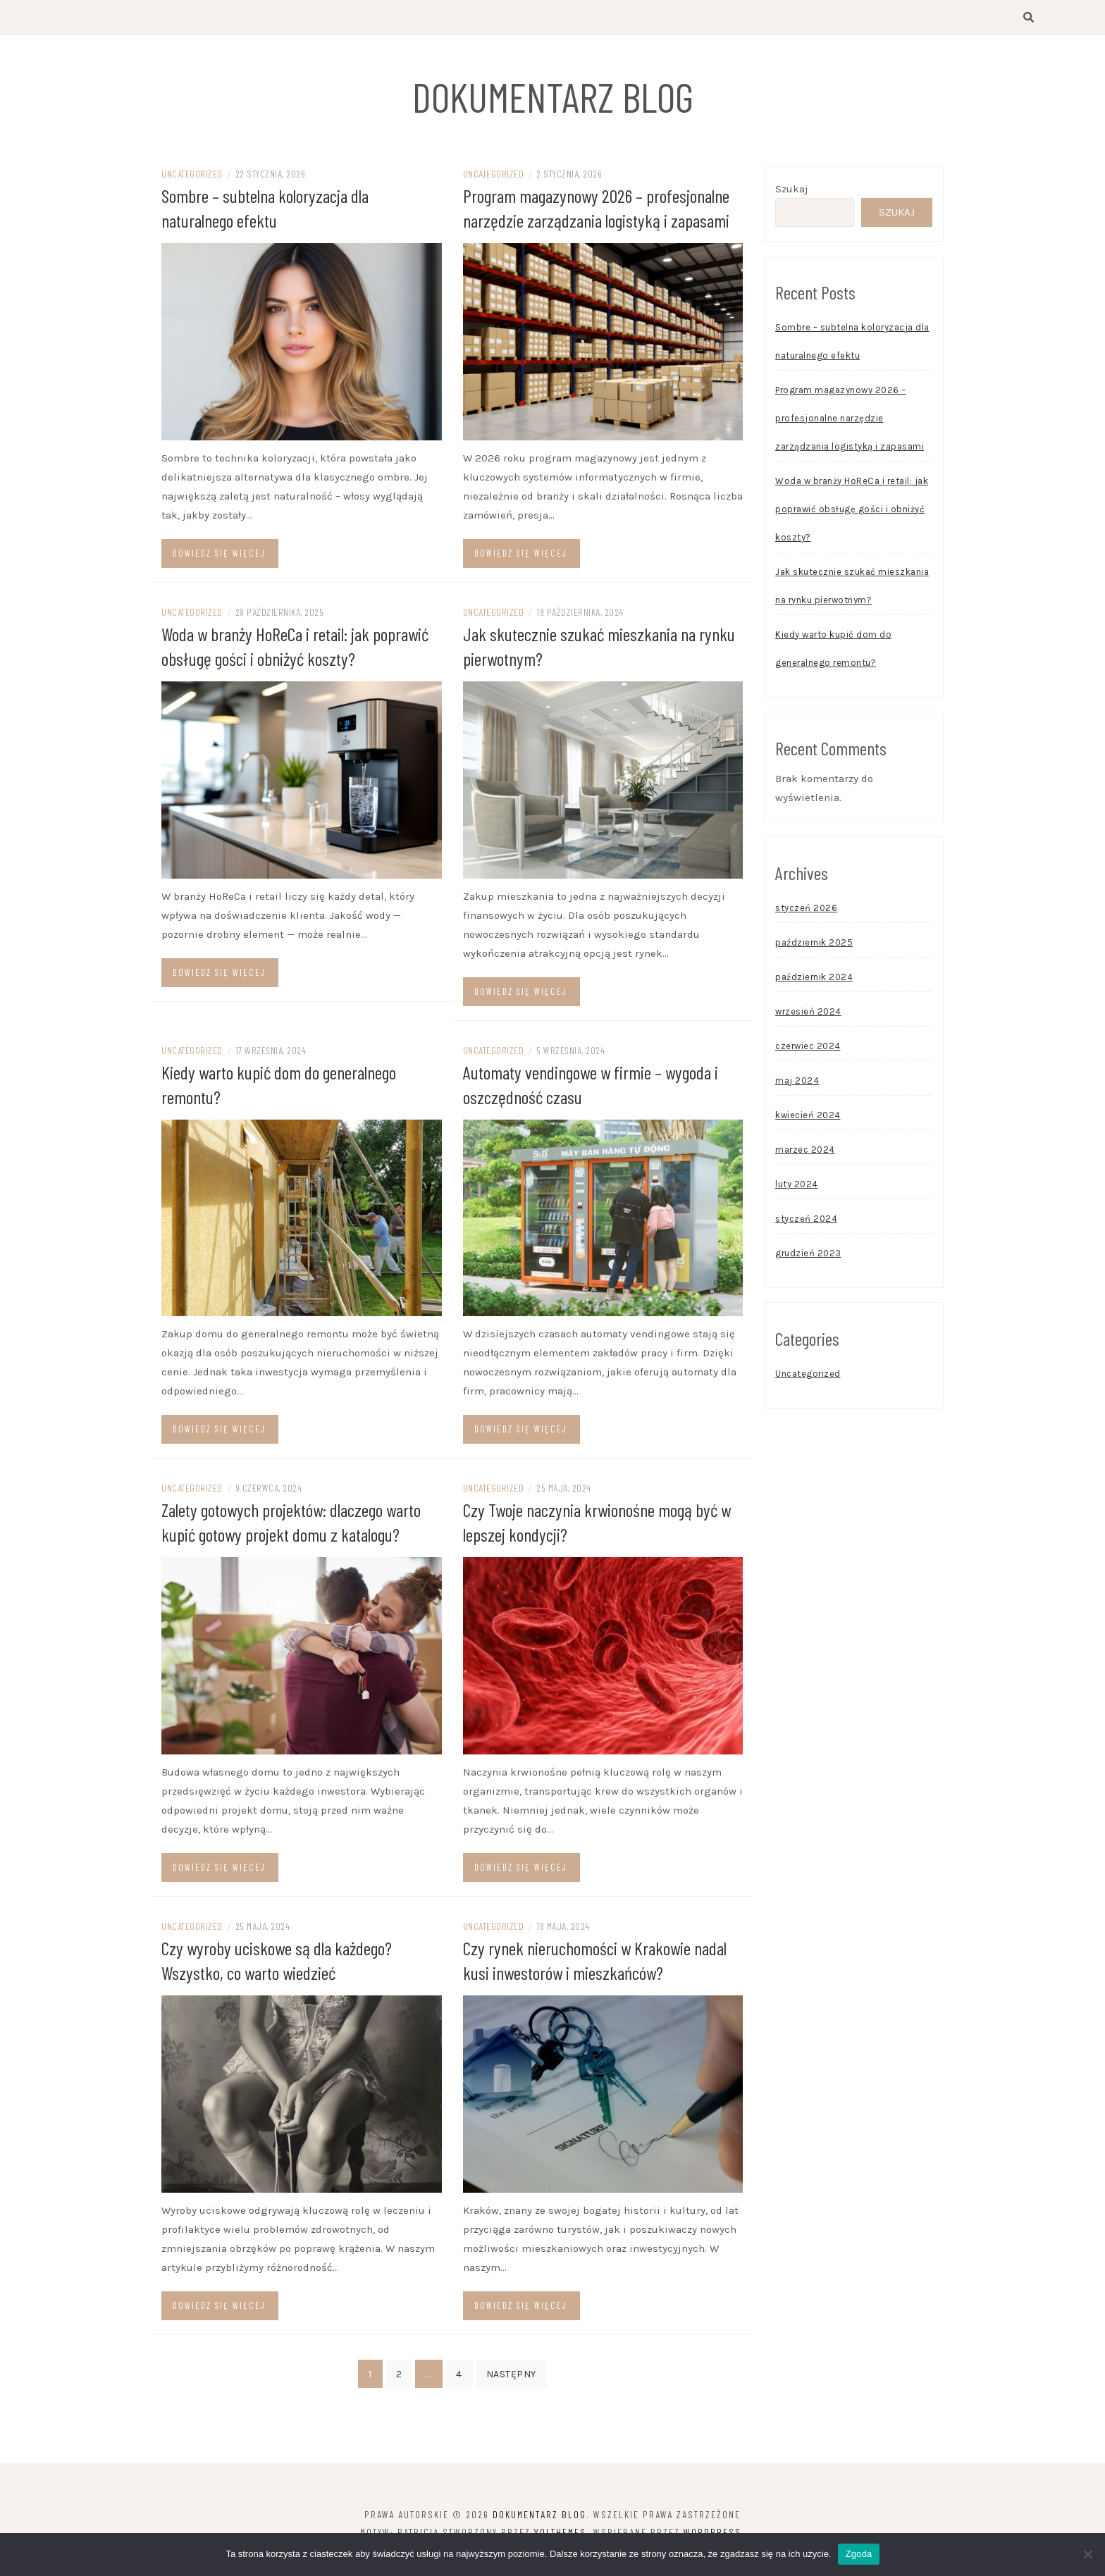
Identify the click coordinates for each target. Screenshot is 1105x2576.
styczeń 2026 (806, 922)
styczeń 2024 (806, 1232)
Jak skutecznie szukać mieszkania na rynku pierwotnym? (852, 600)
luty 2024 (796, 1198)
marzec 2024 (805, 1163)
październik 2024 (814, 991)
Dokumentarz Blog (553, 93)
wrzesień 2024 (808, 1025)
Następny (511, 2388)
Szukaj (791, 203)
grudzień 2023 (808, 1267)
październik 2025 (814, 956)
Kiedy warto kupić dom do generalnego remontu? (833, 662)
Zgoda (858, 2554)
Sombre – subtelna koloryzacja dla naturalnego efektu (852, 355)
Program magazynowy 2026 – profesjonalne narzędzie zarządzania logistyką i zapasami (849, 432)
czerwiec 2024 (808, 1060)
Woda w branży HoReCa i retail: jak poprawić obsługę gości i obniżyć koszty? (851, 523)
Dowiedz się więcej (219, 567)
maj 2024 (797, 1094)
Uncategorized (192, 188)
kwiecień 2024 (808, 1129)
